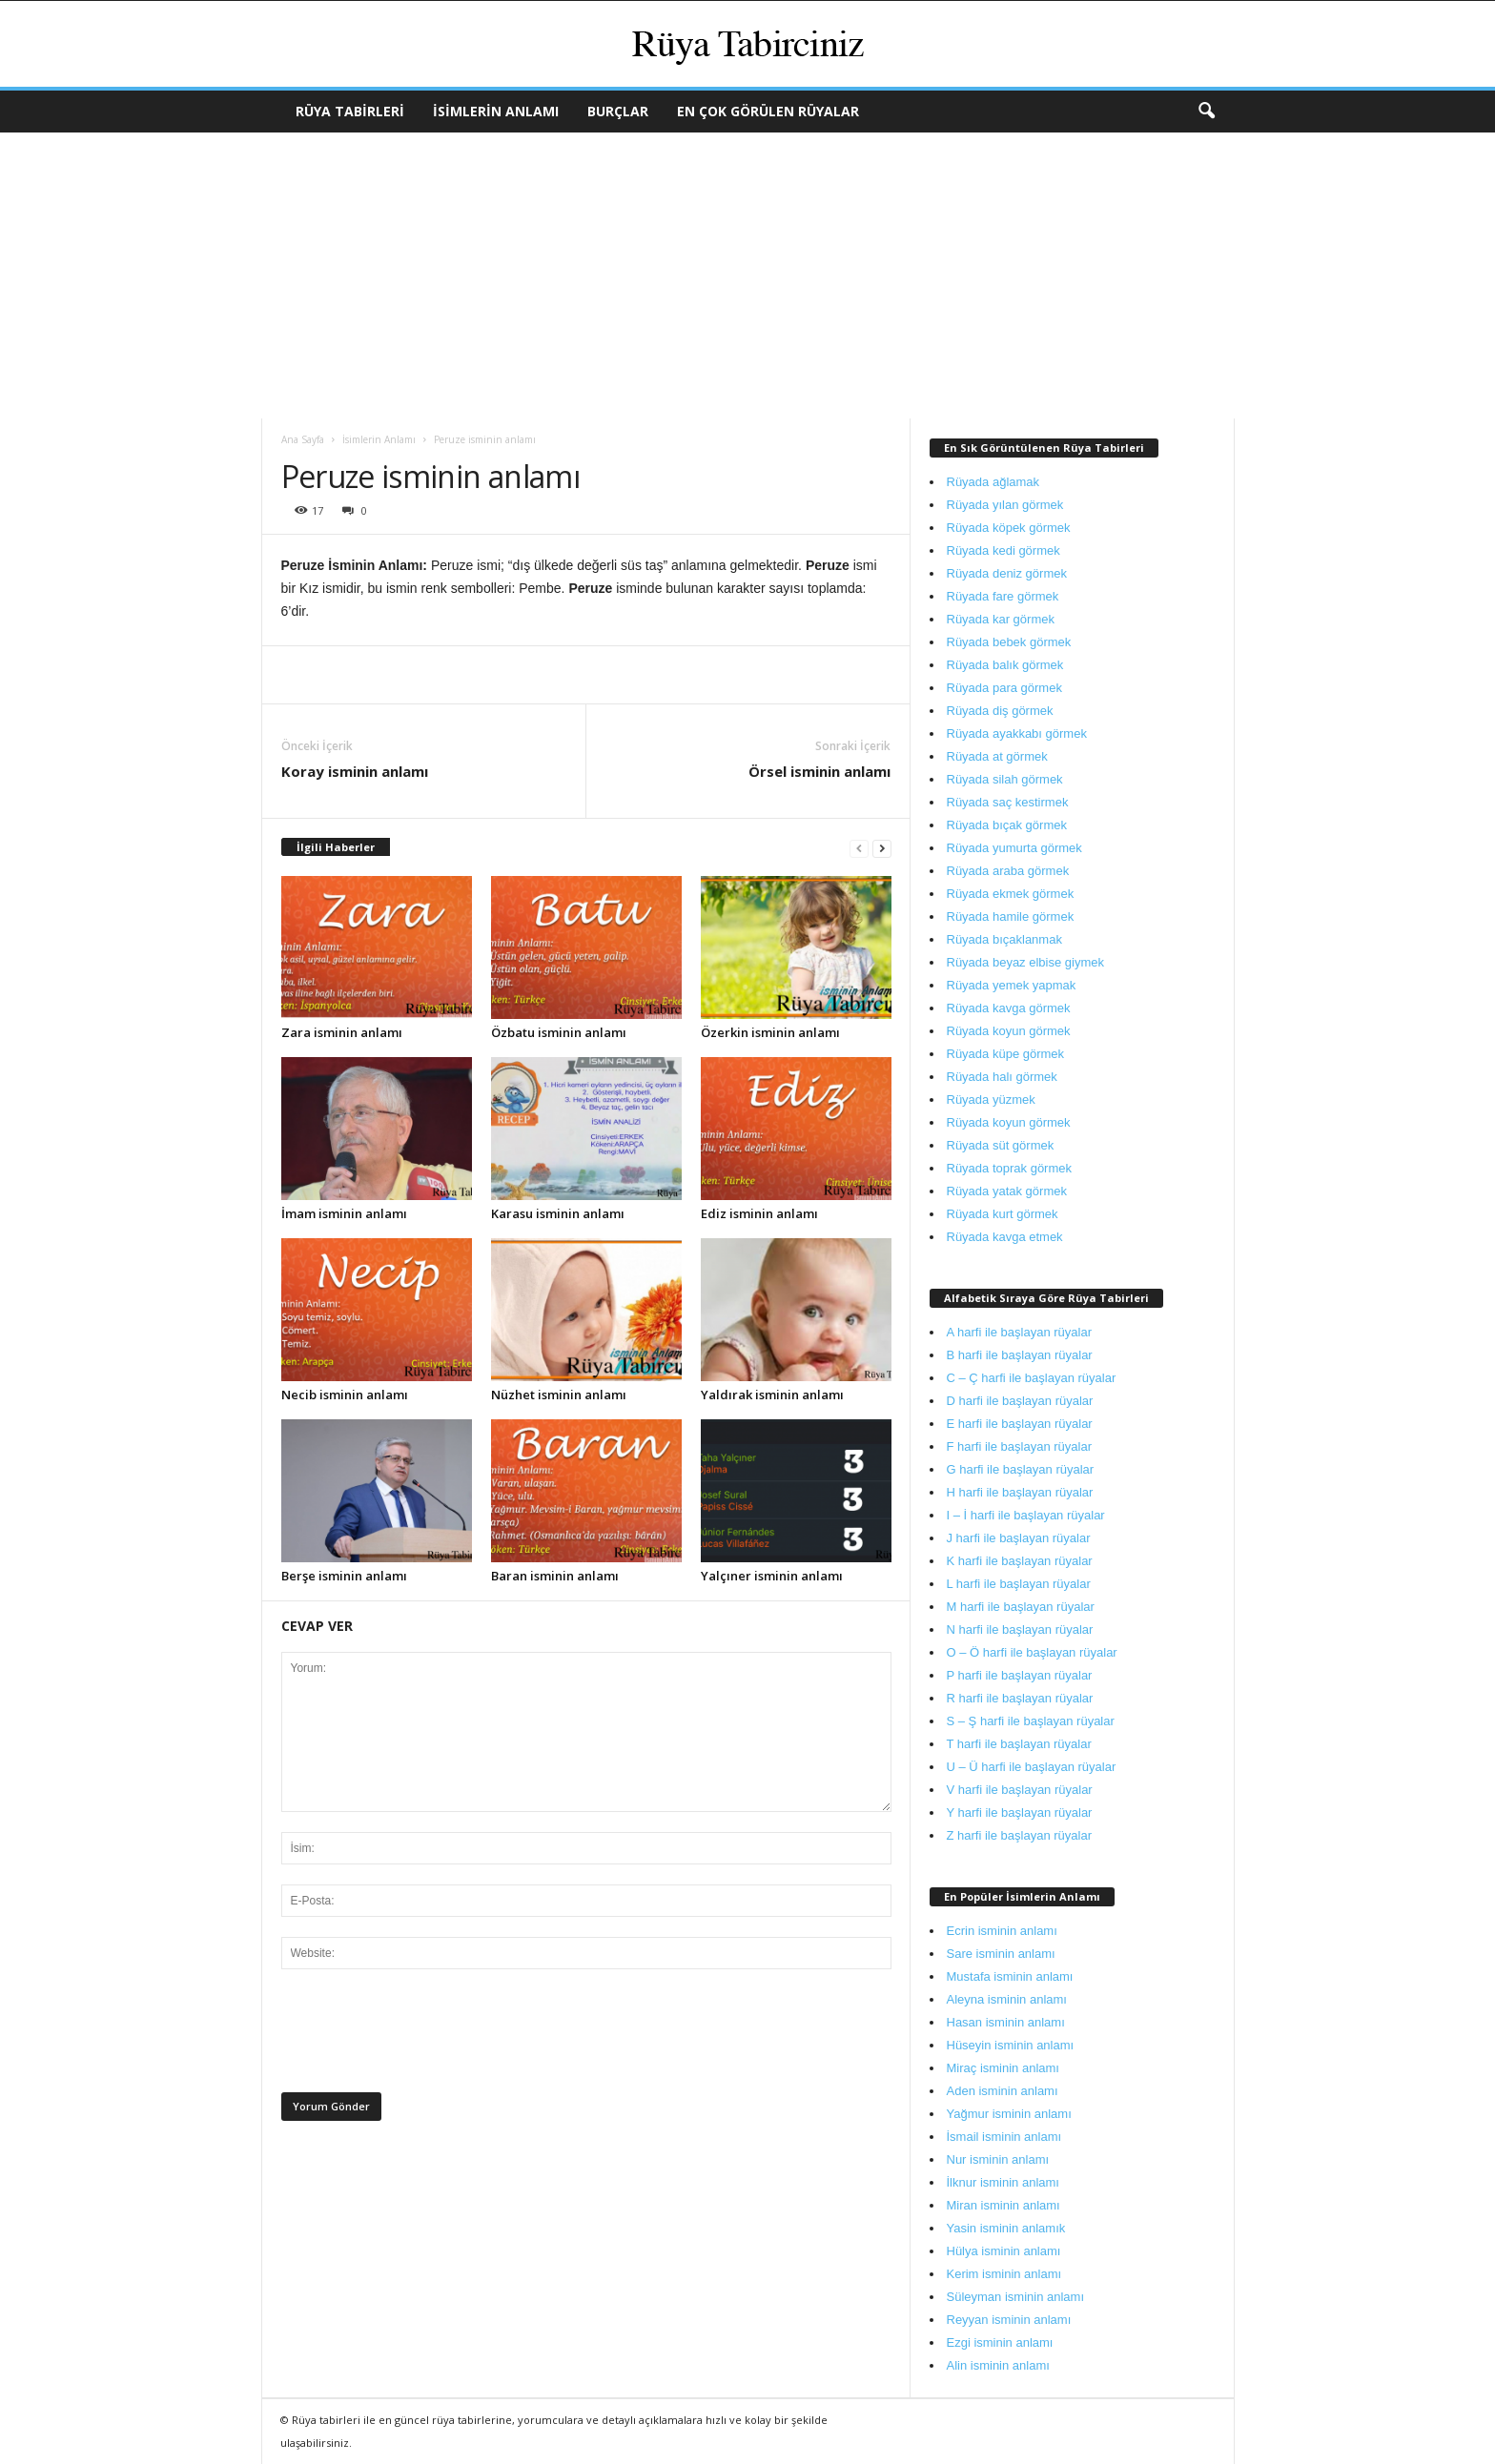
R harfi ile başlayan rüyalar (1020, 1698)
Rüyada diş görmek (1000, 710)
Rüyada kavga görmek (1009, 1008)
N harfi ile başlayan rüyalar (1020, 1629)
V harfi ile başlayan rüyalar (1020, 1789)
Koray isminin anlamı (354, 771)
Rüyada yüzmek (991, 1099)
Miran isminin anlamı (1003, 2205)
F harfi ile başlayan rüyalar (1019, 1446)
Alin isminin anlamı (998, 2365)
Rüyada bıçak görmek (1007, 825)
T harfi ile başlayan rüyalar (1019, 1744)
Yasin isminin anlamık (1006, 2228)
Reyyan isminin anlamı (1009, 2319)
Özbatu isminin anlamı (558, 1032)
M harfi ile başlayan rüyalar (1021, 1606)
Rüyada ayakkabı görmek (1017, 733)
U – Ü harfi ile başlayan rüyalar (1031, 1767)
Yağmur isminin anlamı (1009, 2114)
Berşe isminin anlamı (344, 1575)
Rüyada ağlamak (993, 482)
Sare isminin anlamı (1001, 1953)
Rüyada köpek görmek (1009, 527)
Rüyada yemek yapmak (1011, 985)
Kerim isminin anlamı (1004, 2274)
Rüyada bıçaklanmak (1004, 939)
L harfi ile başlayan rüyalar (1019, 1584)
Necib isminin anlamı (344, 1394)
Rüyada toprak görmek (1010, 1168)
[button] (1206, 111)
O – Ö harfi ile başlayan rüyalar (1032, 1652)
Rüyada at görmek (997, 756)
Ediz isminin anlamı (759, 1213)
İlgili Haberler (336, 847)
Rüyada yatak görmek (1007, 1191)
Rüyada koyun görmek (1009, 1031)
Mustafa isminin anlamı (1010, 1976)
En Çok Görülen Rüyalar (768, 111)
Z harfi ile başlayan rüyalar (1019, 1835)
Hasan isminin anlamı (1006, 2022)
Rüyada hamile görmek (1011, 916)
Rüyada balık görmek (1005, 665)
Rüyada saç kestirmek (1008, 802)
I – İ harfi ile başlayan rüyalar (1026, 1515)
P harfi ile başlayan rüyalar (1020, 1675)
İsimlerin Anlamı (496, 111)
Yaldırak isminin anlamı (772, 1394)
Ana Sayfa (302, 439)
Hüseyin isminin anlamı (1011, 2045)
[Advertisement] (747, 275)
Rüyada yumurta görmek (1014, 848)
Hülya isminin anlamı (1004, 2251)
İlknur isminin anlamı (1003, 2182)
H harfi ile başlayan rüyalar (1020, 1492)
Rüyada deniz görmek (1007, 573)
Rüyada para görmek (1004, 688)
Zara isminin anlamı (341, 1032)
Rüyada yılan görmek (1005, 505)
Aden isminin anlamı (1002, 2091)
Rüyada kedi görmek (1003, 550)
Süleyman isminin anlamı (1016, 2297)
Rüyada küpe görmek (1006, 1054)
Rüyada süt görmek (1001, 1145)
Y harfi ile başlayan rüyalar (1020, 1812)
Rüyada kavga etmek (1005, 1237)
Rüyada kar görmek (1001, 619)
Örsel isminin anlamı (819, 771)
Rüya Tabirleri (350, 111)
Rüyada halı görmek (1002, 1076)
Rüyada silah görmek (1005, 779)
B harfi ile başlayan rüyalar (1020, 1355)
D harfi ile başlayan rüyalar (1020, 1401)
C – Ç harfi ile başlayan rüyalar (1031, 1378)
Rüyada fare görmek (1003, 596)
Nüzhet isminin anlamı (558, 1394)
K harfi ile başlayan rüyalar (1020, 1561)
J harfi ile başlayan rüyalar (1019, 1538)
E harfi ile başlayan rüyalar (1020, 1423)
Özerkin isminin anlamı (770, 1032)
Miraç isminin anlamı (1003, 2068)
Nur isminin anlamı (998, 2159)
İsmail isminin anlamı (1004, 2136)
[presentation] (426, 2036)
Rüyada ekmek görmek (1011, 893)
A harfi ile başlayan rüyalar (1019, 1332)
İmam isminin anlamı (344, 1213)
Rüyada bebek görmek (1009, 642)
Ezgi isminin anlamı (1000, 2342)
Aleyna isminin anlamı (1007, 1999)
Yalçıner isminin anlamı (772, 1575)
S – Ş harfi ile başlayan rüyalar (1031, 1721)
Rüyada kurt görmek (1002, 1214)
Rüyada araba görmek (1008, 871)
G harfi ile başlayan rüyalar (1021, 1469)
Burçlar (617, 111)
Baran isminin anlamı (555, 1575)
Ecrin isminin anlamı (1002, 1931)
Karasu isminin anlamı (558, 1213)
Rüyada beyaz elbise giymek (1025, 962)
